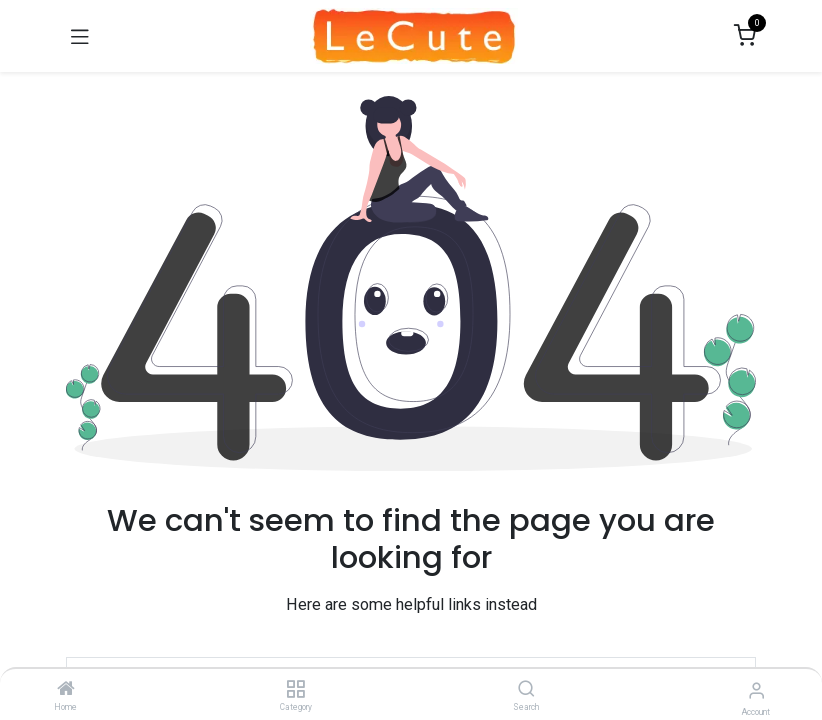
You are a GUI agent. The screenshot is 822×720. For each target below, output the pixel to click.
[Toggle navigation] (80, 36)
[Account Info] (756, 690)
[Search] (526, 690)
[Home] (66, 690)
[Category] (295, 690)
